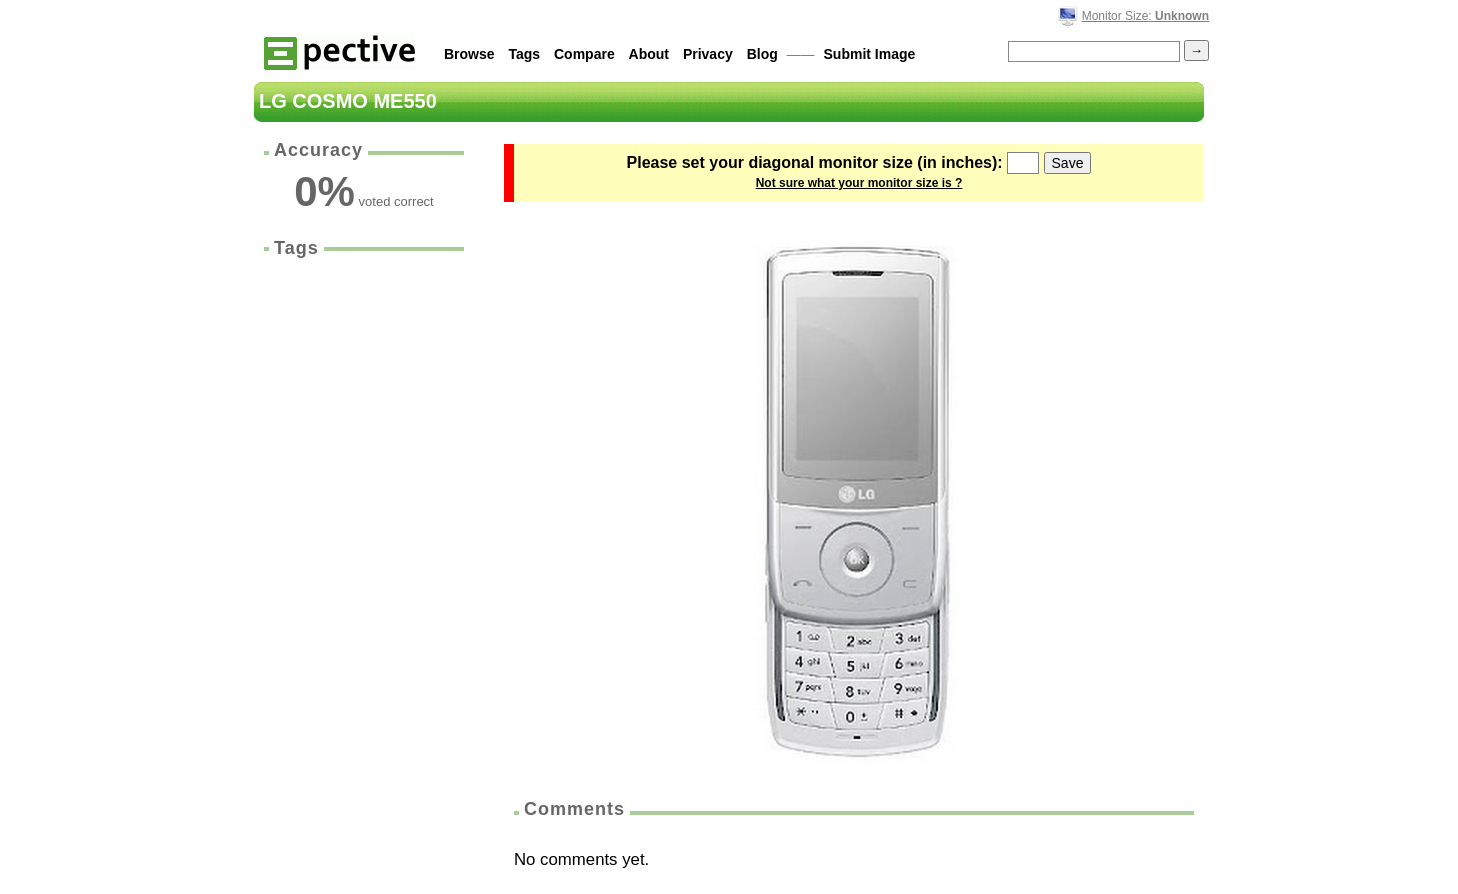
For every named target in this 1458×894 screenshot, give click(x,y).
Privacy (708, 54)
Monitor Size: (1145, 16)
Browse (469, 54)
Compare (584, 54)
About (649, 54)
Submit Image (870, 54)
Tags (524, 54)
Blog (762, 54)
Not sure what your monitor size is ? (859, 183)
